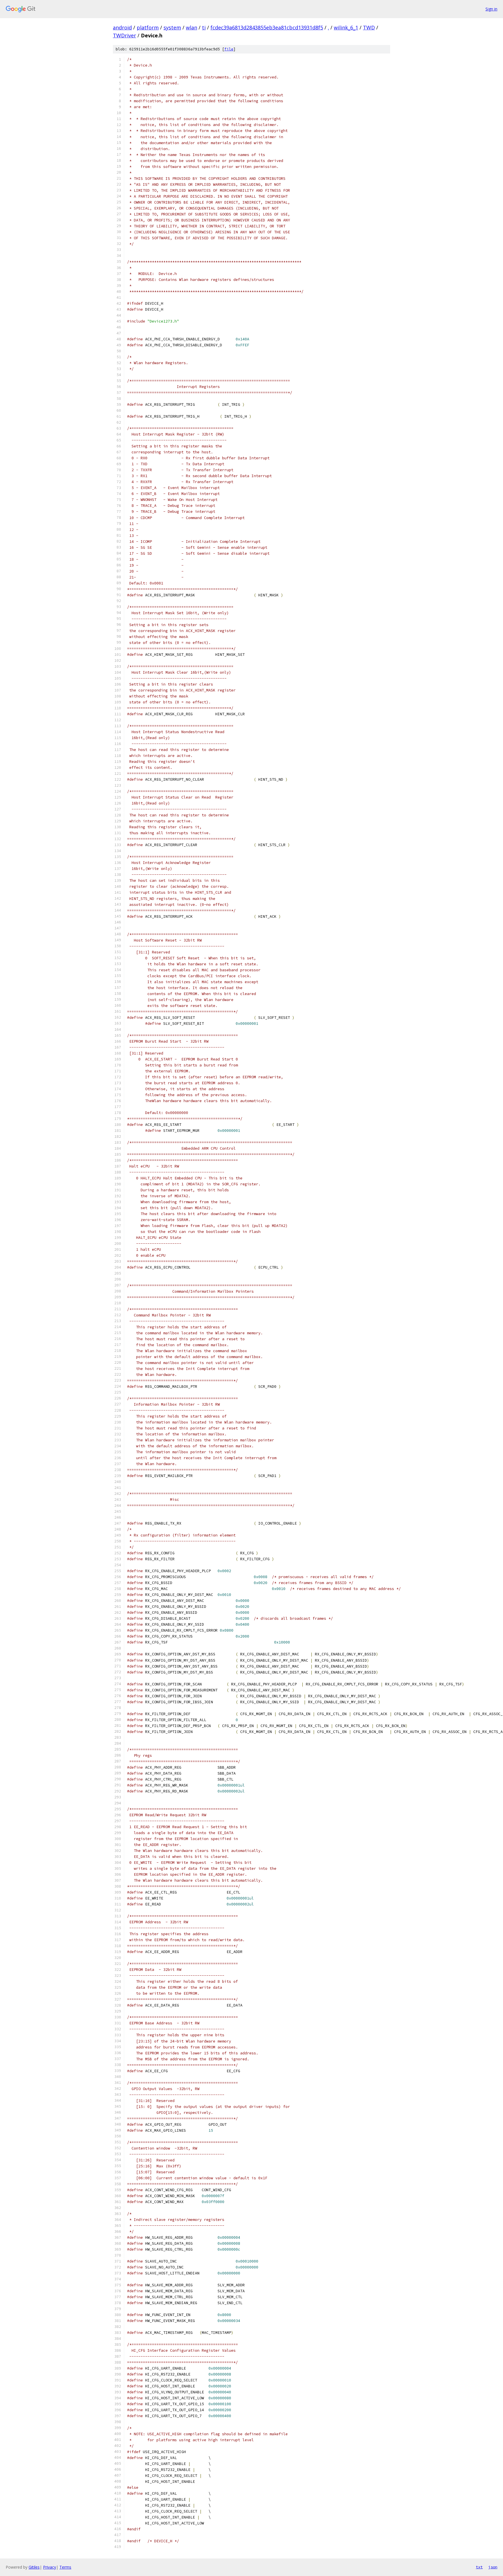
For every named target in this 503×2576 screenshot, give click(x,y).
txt (479, 2566)
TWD (369, 27)
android (122, 27)
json (492, 2566)
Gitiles (34, 2567)
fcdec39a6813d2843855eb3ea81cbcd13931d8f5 (266, 27)
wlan (191, 27)
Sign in (491, 9)
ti (204, 27)
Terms (65, 2567)
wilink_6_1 (346, 27)
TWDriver (124, 35)
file (228, 49)
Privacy (49, 2567)
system (172, 27)
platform (148, 27)
